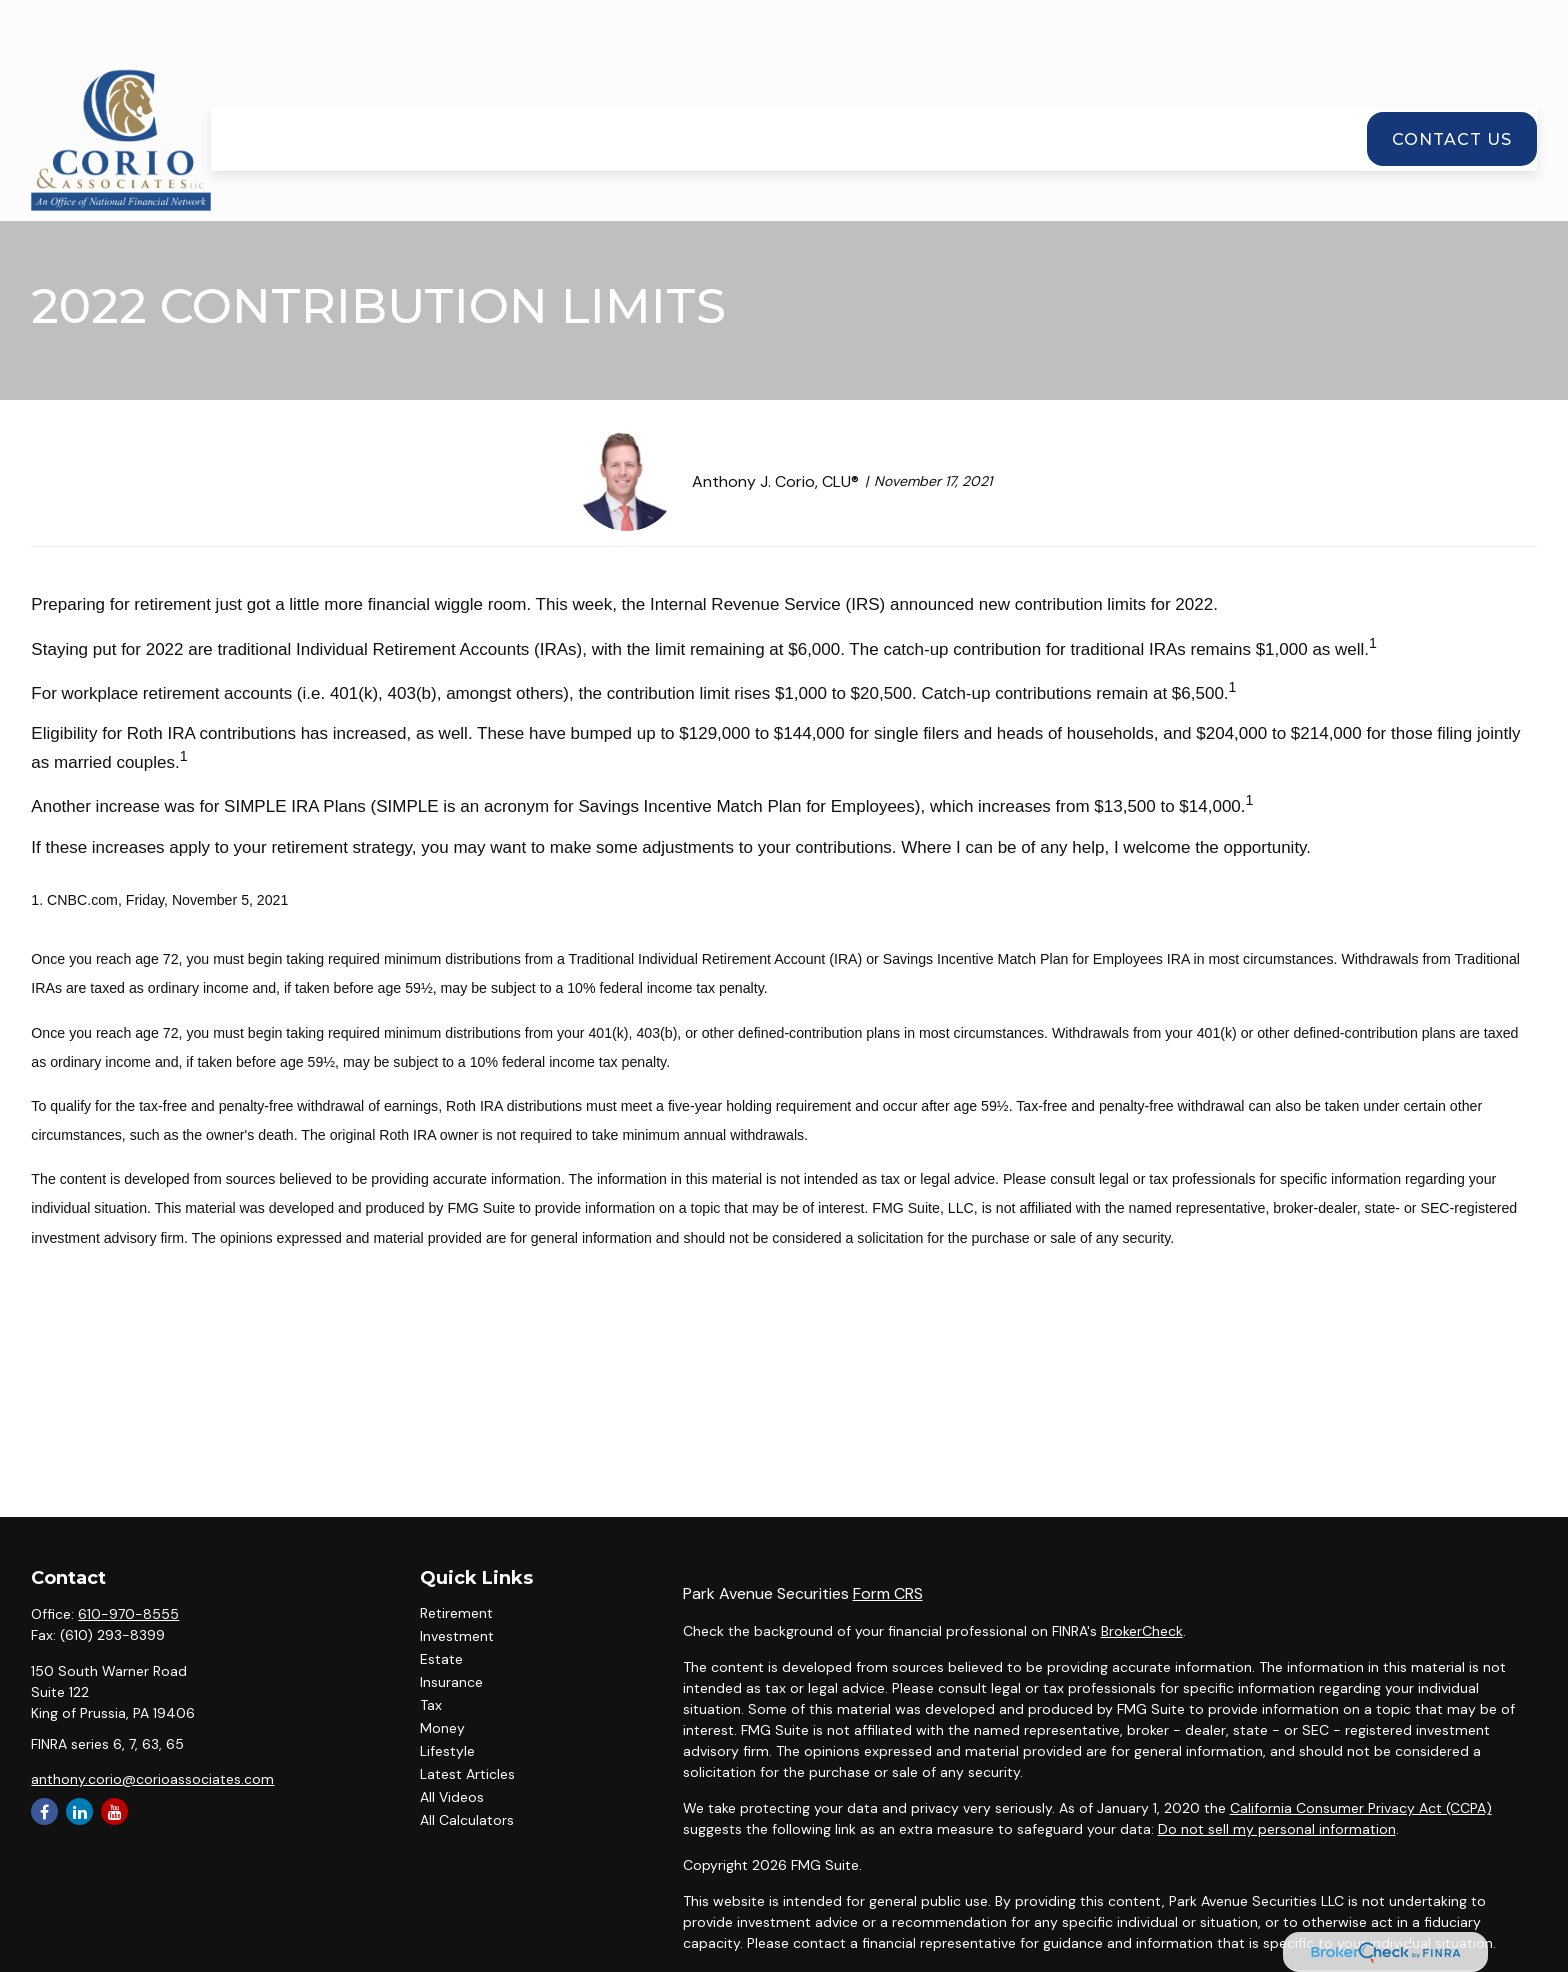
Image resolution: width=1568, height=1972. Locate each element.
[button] (521, 82)
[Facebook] (44, 1811)
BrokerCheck (1142, 1631)
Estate (441, 1659)
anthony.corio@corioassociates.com (152, 1779)
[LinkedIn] (79, 1811)
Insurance (451, 1682)
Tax (431, 1705)
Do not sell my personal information (1277, 1829)
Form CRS (888, 1593)
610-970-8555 (128, 1614)
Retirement (456, 1613)
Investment (457, 1636)
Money (442, 1728)
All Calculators (467, 1820)
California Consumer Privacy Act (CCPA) (1361, 1808)
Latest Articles (467, 1774)
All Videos (452, 1797)
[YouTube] (114, 1811)
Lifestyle (447, 1751)
